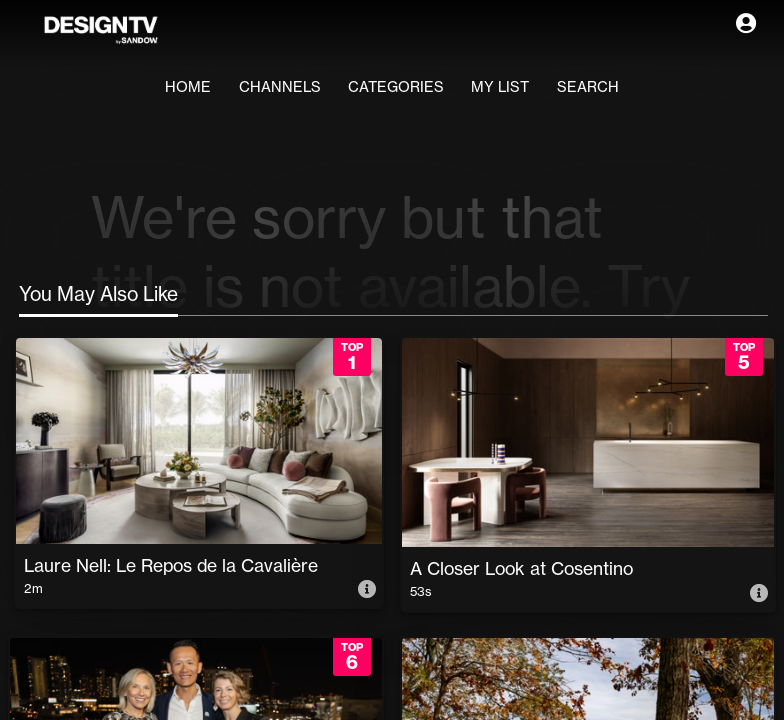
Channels (266, 88)
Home (164, 88)
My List (513, 88)
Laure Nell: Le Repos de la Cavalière (173, 562)
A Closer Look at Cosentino (523, 566)
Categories (397, 88)
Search (611, 88)
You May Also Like (98, 294)
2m (36, 588)
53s (424, 591)
